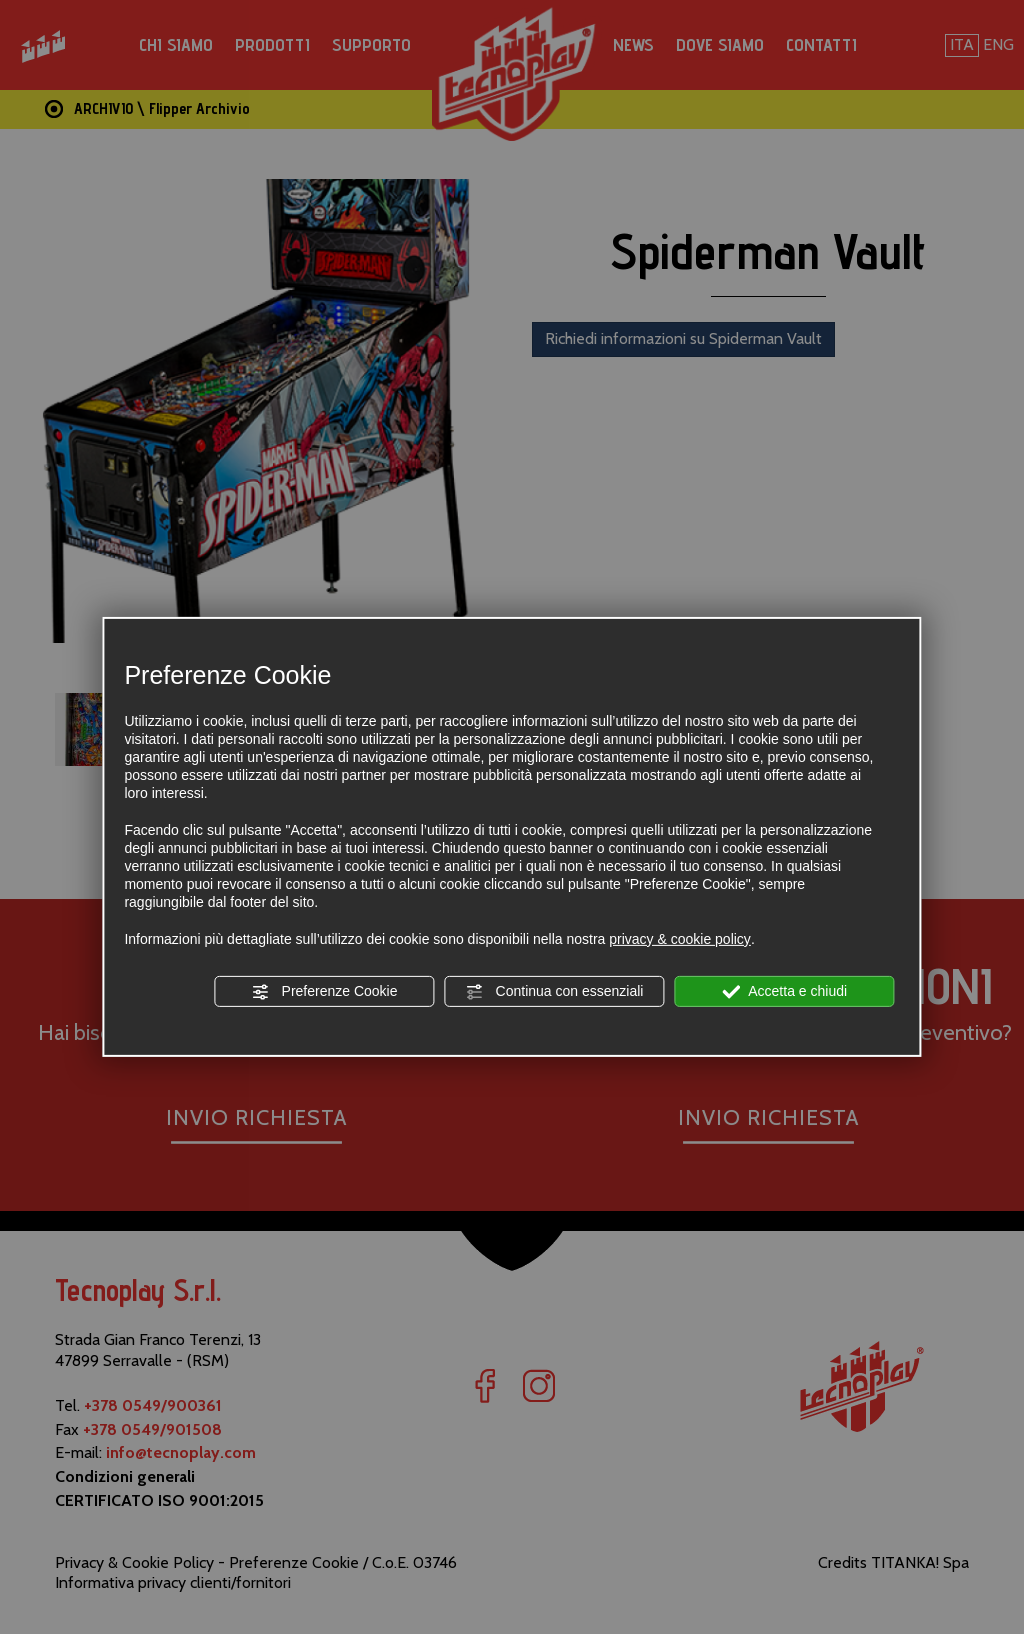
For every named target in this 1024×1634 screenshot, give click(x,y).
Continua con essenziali (555, 992)
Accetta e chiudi (784, 992)
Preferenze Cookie (325, 992)
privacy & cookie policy (680, 939)
